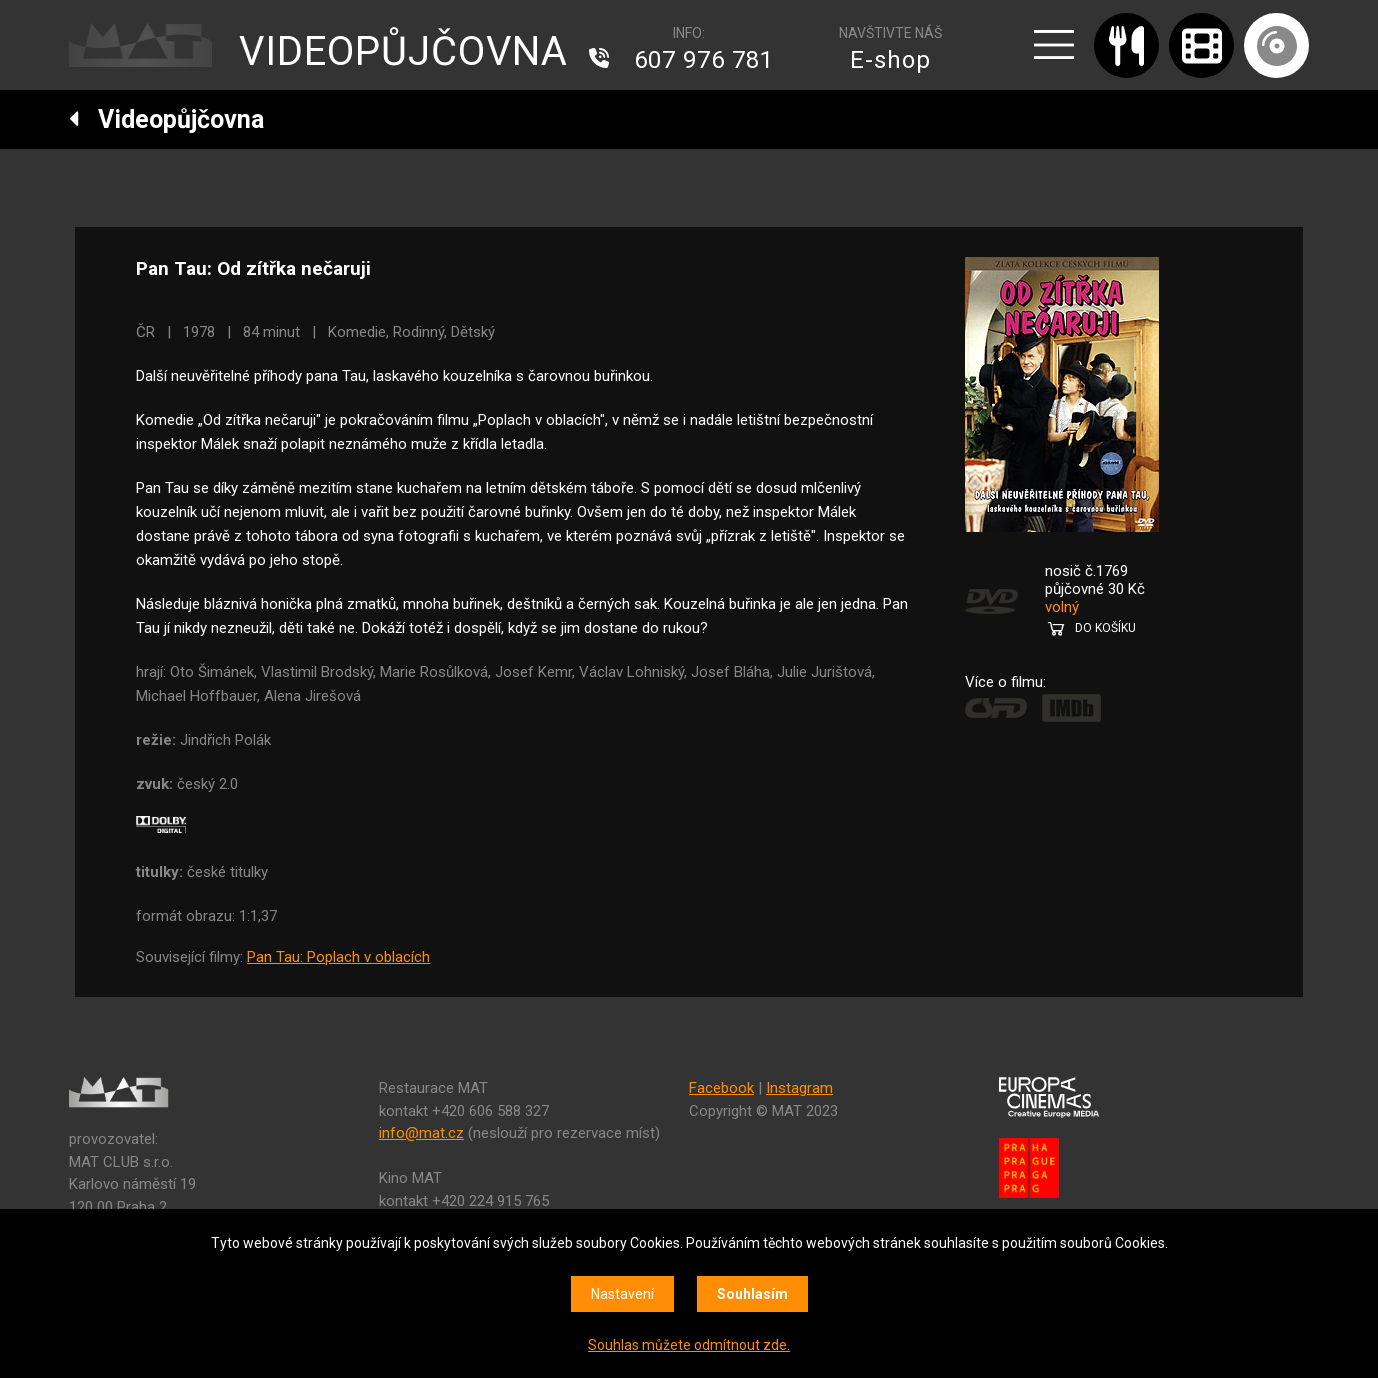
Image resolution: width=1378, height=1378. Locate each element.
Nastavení (622, 1294)
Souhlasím (752, 1294)
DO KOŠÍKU (1105, 628)
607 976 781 (704, 60)
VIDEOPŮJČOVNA (403, 51)
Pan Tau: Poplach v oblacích (338, 957)
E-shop (890, 60)
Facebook (721, 1088)
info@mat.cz (421, 1133)
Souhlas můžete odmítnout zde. (689, 1345)
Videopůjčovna (166, 119)
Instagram (799, 1088)
